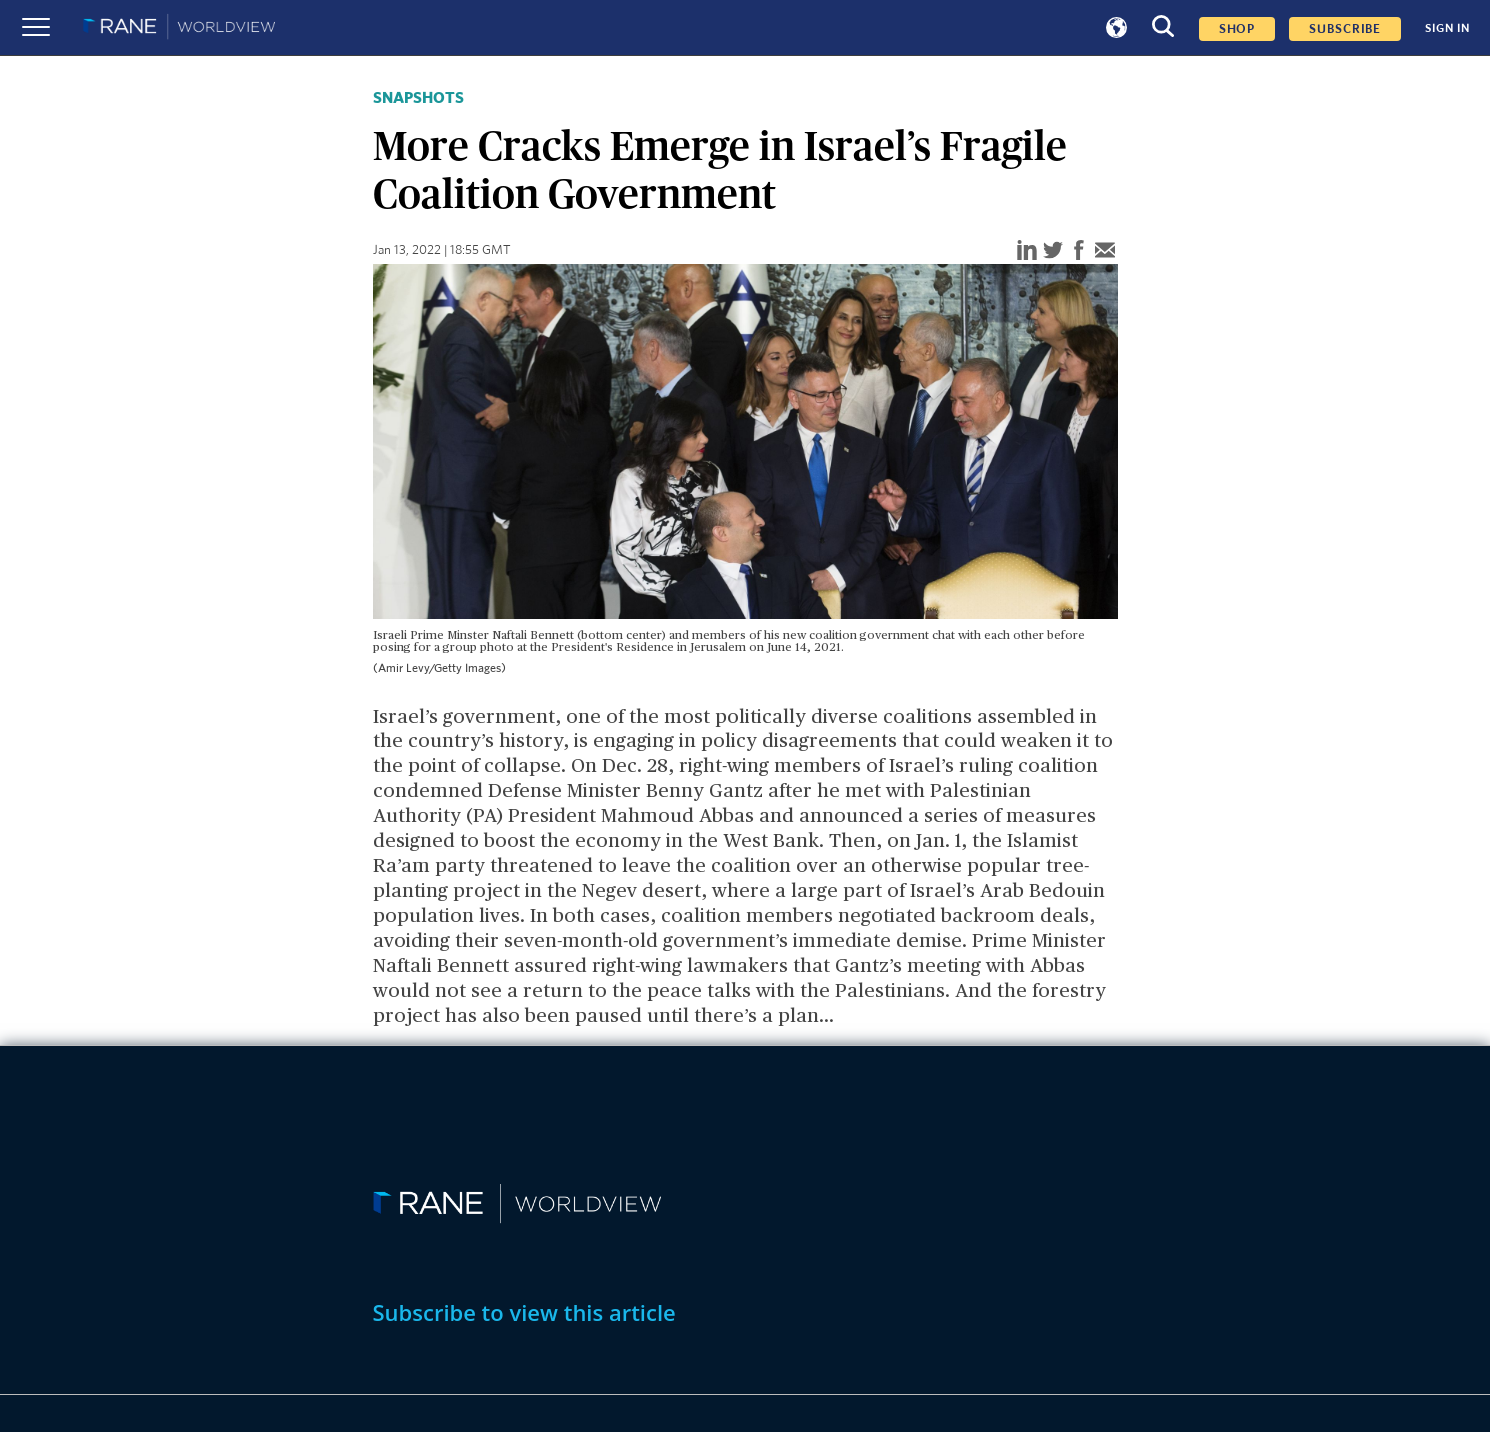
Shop (1237, 29)
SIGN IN (1447, 28)
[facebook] (1079, 251)
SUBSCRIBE (1345, 29)
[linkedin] (1027, 251)
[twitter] (1053, 251)
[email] (1105, 251)
